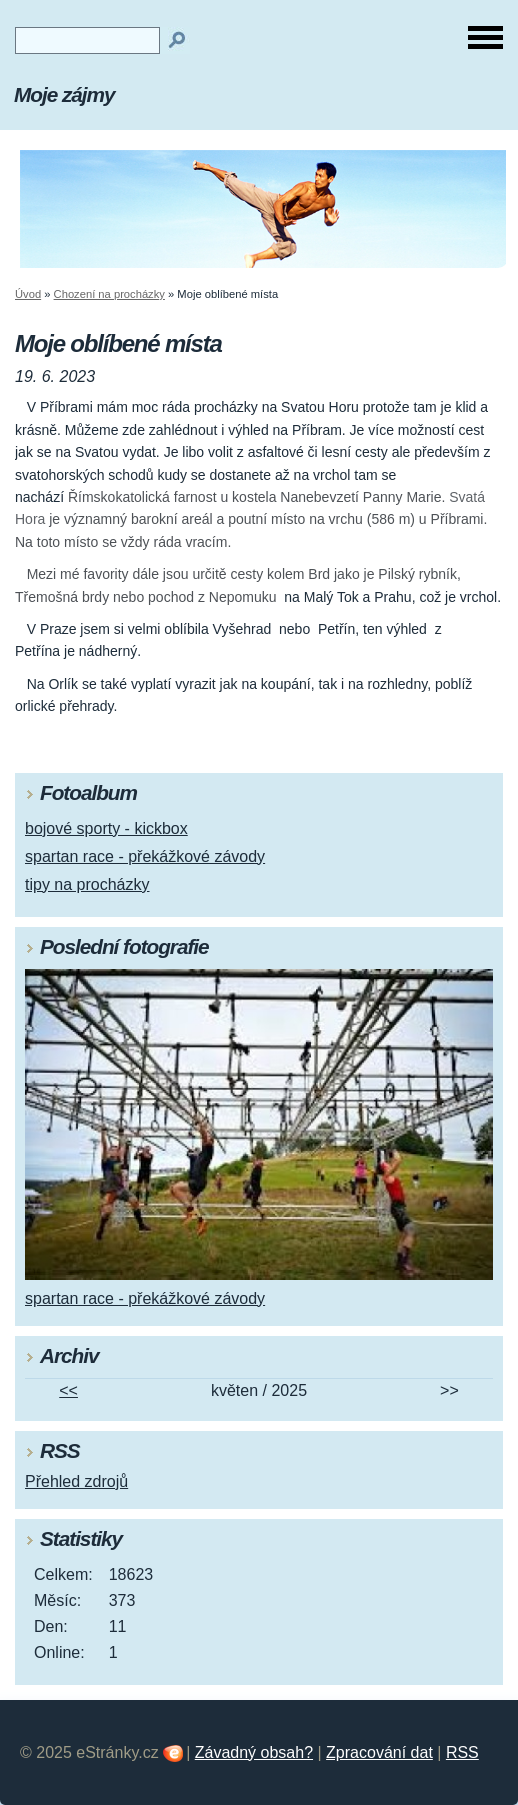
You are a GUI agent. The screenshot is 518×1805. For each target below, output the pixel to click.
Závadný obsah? (254, 1752)
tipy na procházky (87, 884)
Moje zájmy (64, 94)
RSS (462, 1752)
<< (68, 1390)
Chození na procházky (109, 294)
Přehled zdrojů (76, 1481)
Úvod (28, 294)
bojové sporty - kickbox (106, 828)
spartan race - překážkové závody (145, 856)
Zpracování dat (379, 1752)
